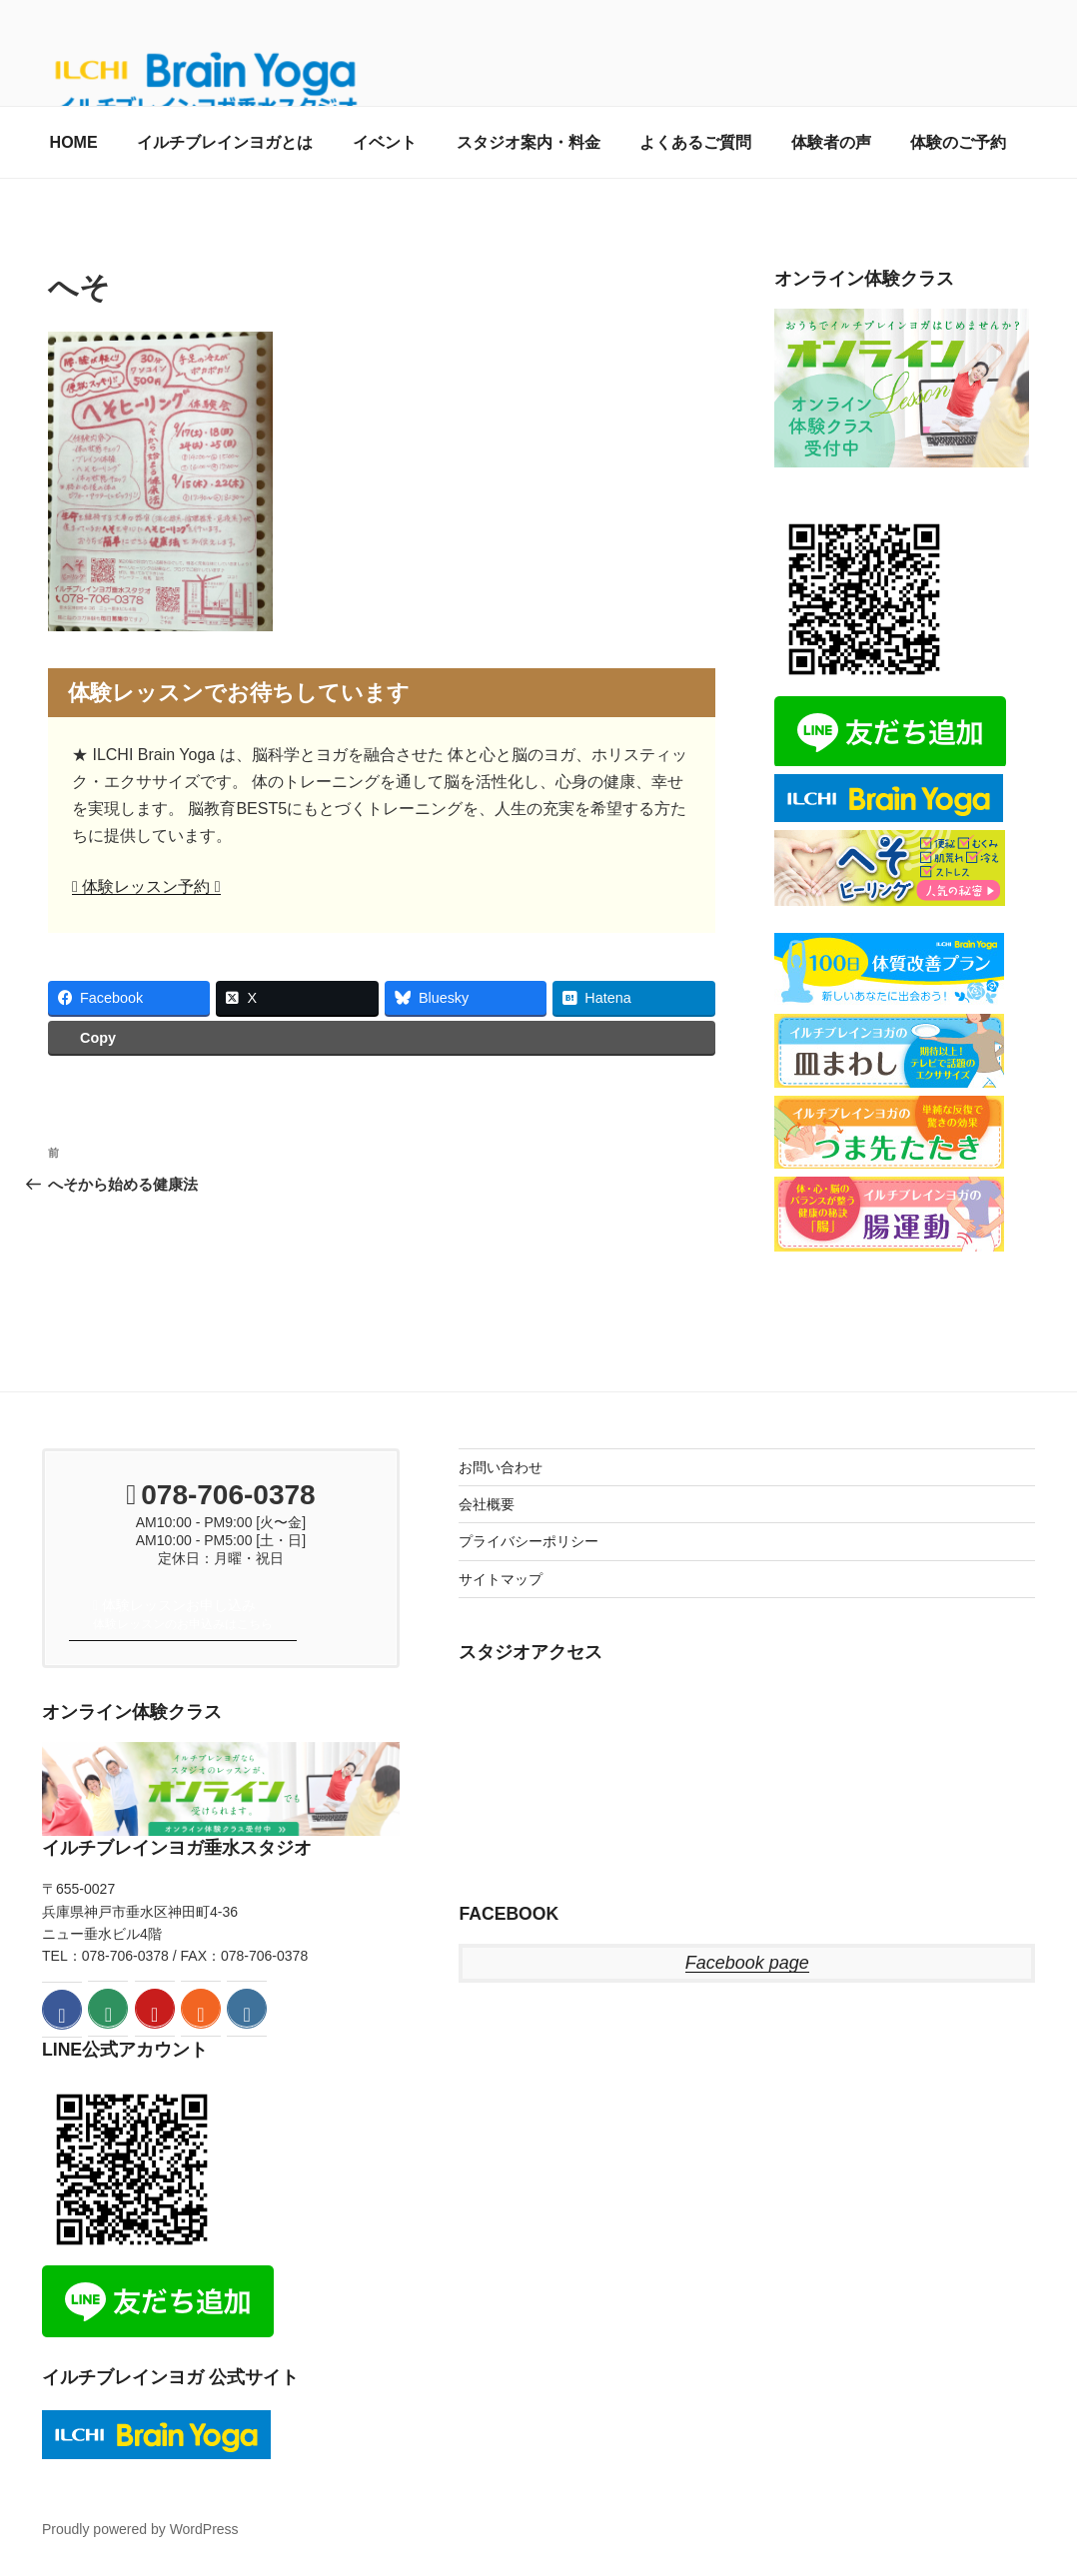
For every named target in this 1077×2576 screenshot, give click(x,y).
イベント (385, 142)
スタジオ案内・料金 (528, 142)
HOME (74, 142)
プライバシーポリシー (528, 1541)
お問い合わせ (500, 1467)
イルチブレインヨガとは (225, 142)
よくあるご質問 (695, 142)
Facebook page (747, 1963)
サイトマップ (500, 1579)
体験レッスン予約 (146, 886)
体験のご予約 (958, 142)
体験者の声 (831, 142)
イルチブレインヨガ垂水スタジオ (177, 1848)
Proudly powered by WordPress (140, 2529)
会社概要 (487, 1504)
